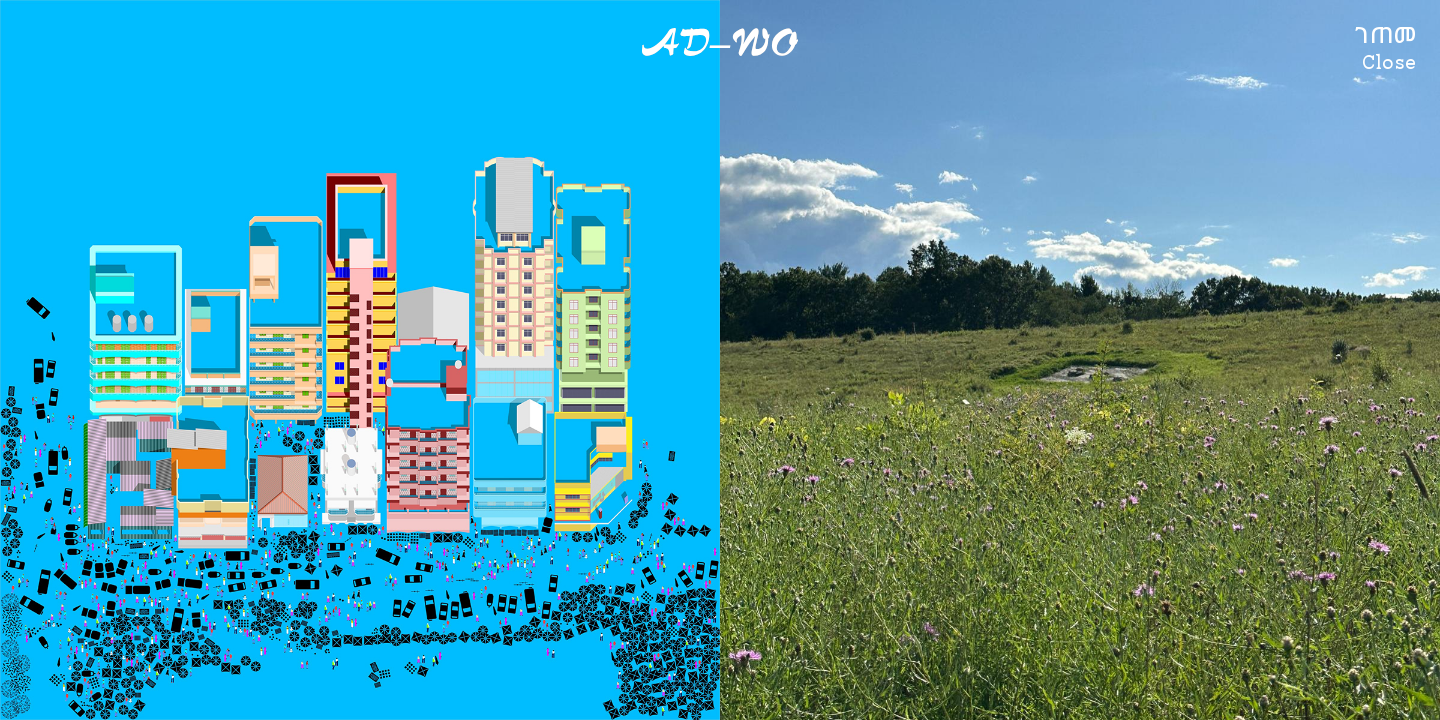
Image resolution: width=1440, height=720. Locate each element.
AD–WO (720, 42)
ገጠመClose (1386, 48)
